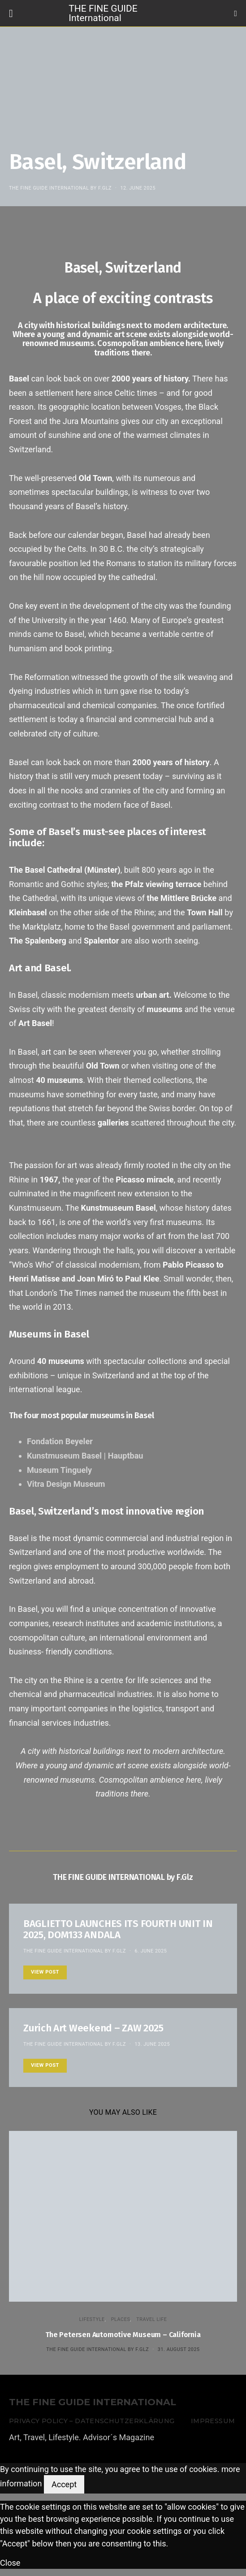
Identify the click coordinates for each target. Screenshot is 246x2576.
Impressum (213, 2421)
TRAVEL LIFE (151, 2319)
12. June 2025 (137, 188)
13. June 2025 (152, 2044)
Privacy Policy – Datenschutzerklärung (91, 2421)
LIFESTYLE (92, 2319)
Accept (64, 2484)
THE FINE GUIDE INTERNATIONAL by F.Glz (60, 188)
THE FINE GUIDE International (103, 13)
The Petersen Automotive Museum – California (122, 2334)
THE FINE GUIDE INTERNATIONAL (92, 2402)
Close (10, 2562)
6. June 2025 (150, 1951)
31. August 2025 (179, 2349)
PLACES (120, 2319)
